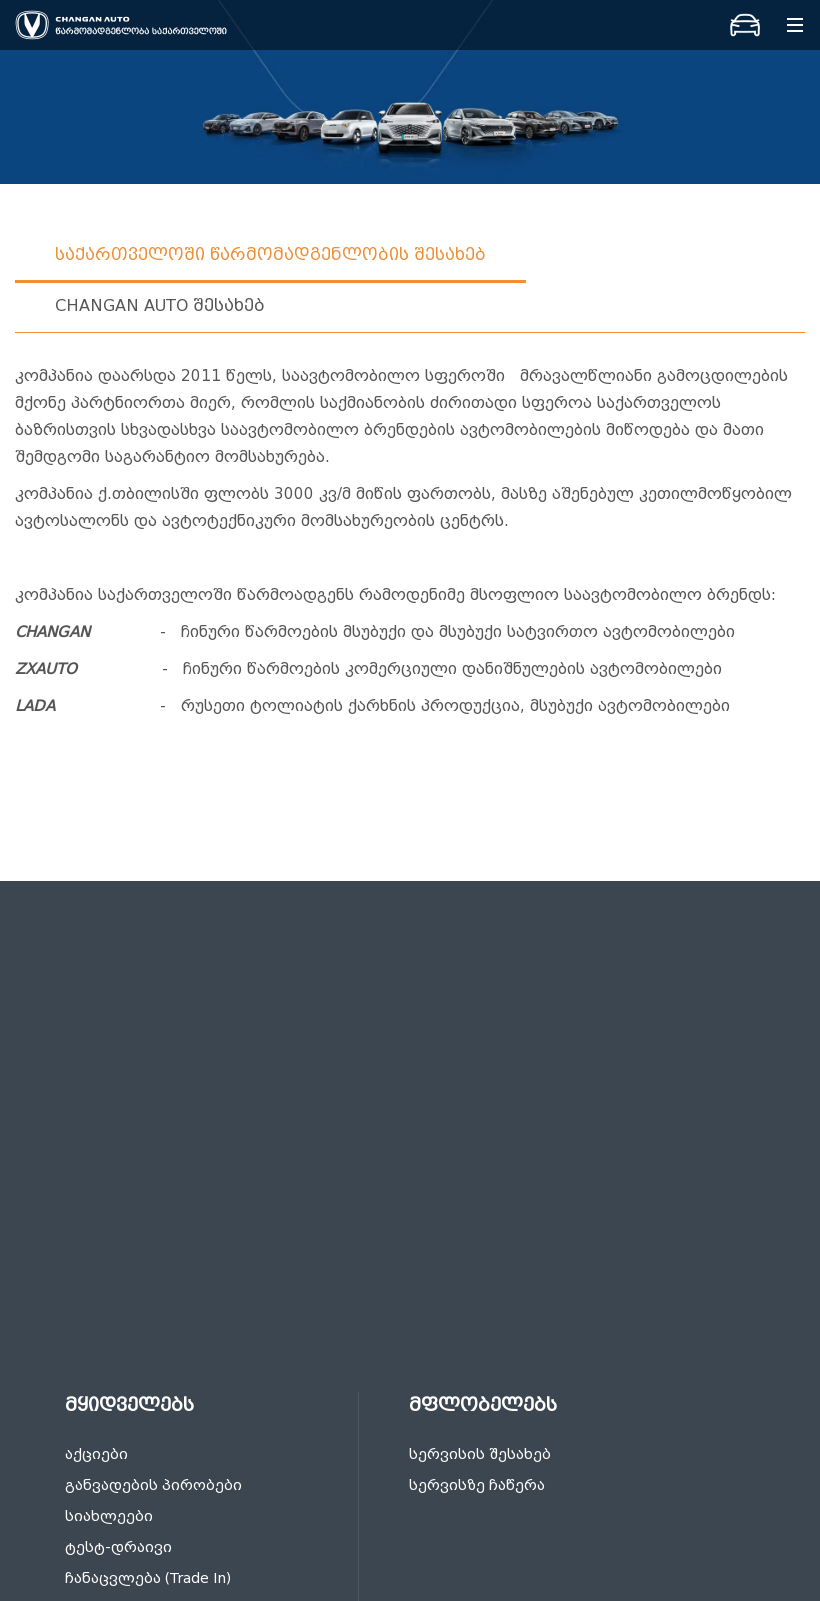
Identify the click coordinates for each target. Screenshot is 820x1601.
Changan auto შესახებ (160, 305)
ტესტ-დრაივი (118, 1547)
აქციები (96, 1454)
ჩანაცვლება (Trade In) (148, 1578)
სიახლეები (109, 1516)
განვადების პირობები (153, 1485)
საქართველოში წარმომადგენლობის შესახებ (270, 254)
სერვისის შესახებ (480, 1454)
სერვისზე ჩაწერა (477, 1485)
